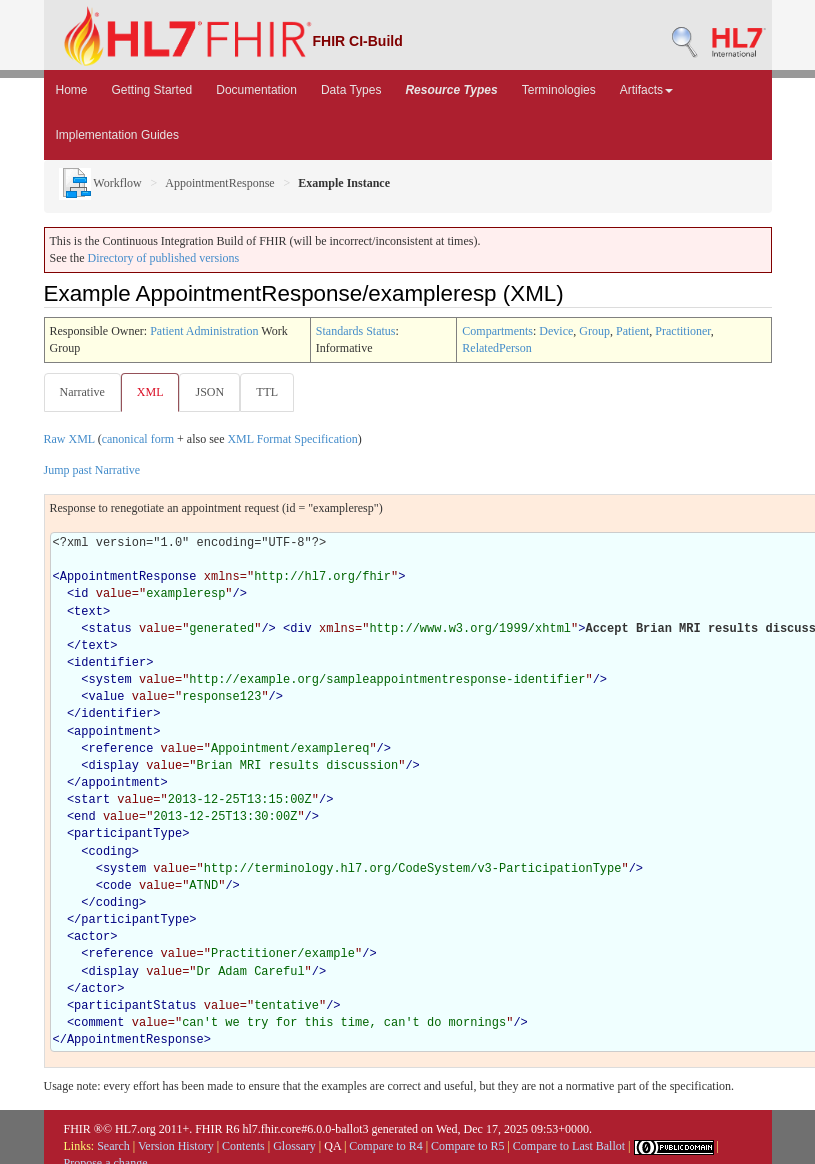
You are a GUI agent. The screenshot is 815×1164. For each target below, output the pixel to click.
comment (99, 1023)
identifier (110, 663)
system (110, 680)
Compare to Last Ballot (569, 1146)
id (81, 594)
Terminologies (559, 90)
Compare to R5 (467, 1146)
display (114, 766)
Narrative (82, 392)
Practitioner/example (283, 954)
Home (72, 90)
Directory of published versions (164, 258)
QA (332, 1146)
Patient (632, 331)
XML (150, 392)
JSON (209, 392)
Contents (243, 1146)
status (110, 629)
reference (121, 749)
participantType (128, 834)
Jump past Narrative (92, 470)
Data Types (351, 90)
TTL (267, 392)
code (117, 886)
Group (594, 331)
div (301, 629)
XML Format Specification (292, 439)
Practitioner (683, 331)
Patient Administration (204, 331)
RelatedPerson (496, 348)
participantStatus (135, 1006)
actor (92, 937)
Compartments (497, 331)
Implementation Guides (117, 135)
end (85, 817)
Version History (176, 1146)
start (92, 800)
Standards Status (356, 331)
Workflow (100, 183)
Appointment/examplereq (290, 749)
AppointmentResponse (219, 183)
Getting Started (152, 90)
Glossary (294, 1146)
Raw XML (69, 439)
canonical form (138, 439)
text (88, 612)
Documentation (256, 90)
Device (556, 331)
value (107, 697)
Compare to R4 (385, 1146)
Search (113, 1146)
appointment (113, 732)
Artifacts (646, 90)
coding (110, 852)
